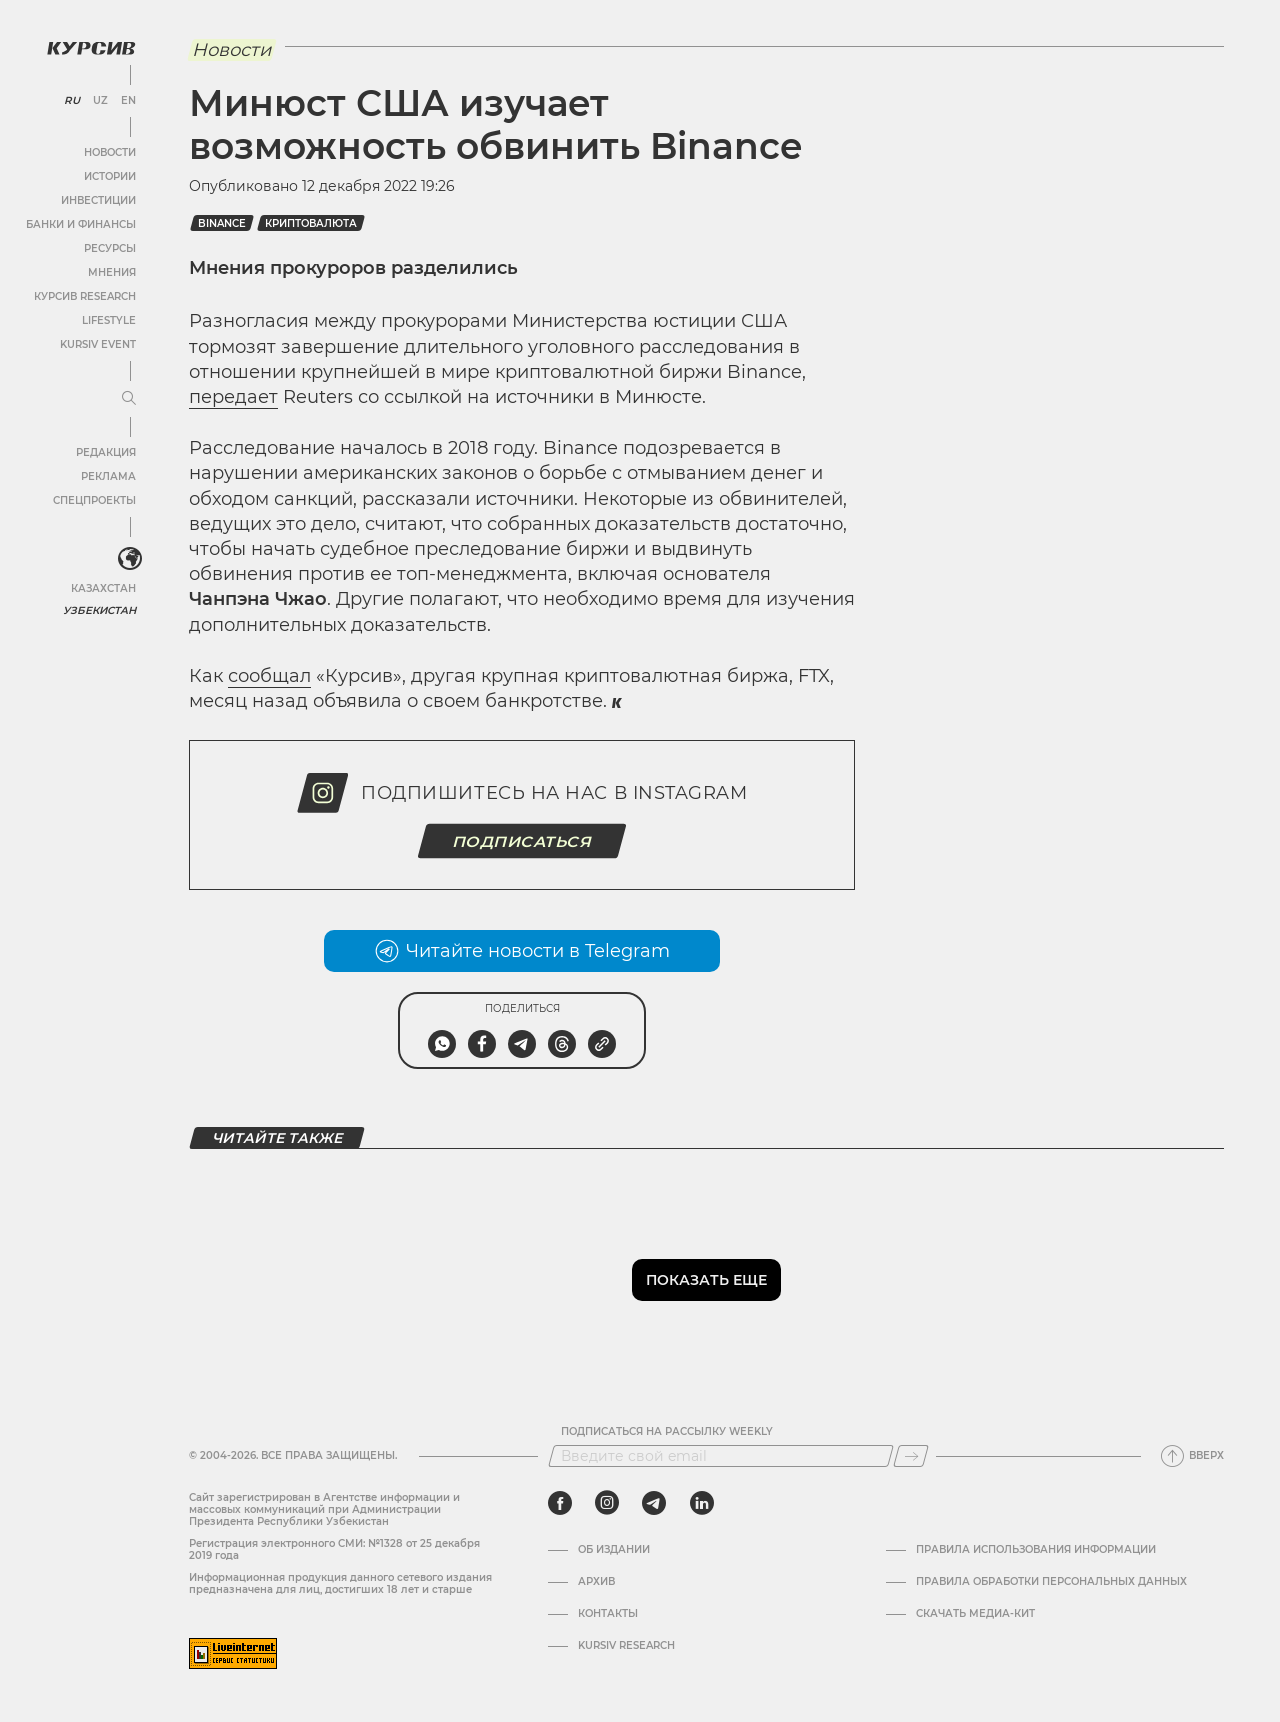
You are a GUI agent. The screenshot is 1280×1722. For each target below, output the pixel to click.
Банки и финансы (80, 223)
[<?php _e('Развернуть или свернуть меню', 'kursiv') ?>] (129, 559)
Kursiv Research (626, 1646)
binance (222, 223)
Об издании (614, 1550)
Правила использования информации (1036, 1550)
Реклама (107, 475)
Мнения (111, 271)
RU (71, 100)
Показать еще (706, 1280)
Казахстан (102, 587)
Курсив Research (84, 295)
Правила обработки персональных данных (1051, 1582)
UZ (99, 100)
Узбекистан (99, 609)
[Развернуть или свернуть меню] (128, 398)
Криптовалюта (311, 223)
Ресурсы (109, 247)
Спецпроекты (93, 499)
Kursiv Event (97, 343)
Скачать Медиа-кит (975, 1614)
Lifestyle (108, 319)
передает (233, 397)
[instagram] (607, 1503)
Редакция (105, 451)
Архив (596, 1582)
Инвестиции (97, 199)
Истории (109, 175)
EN (127, 100)
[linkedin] (701, 1503)
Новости (109, 151)
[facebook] (560, 1503)
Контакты (608, 1614)
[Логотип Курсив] (90, 47)
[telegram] (654, 1503)
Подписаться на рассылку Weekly (667, 1432)
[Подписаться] (911, 1456)
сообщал (269, 676)
